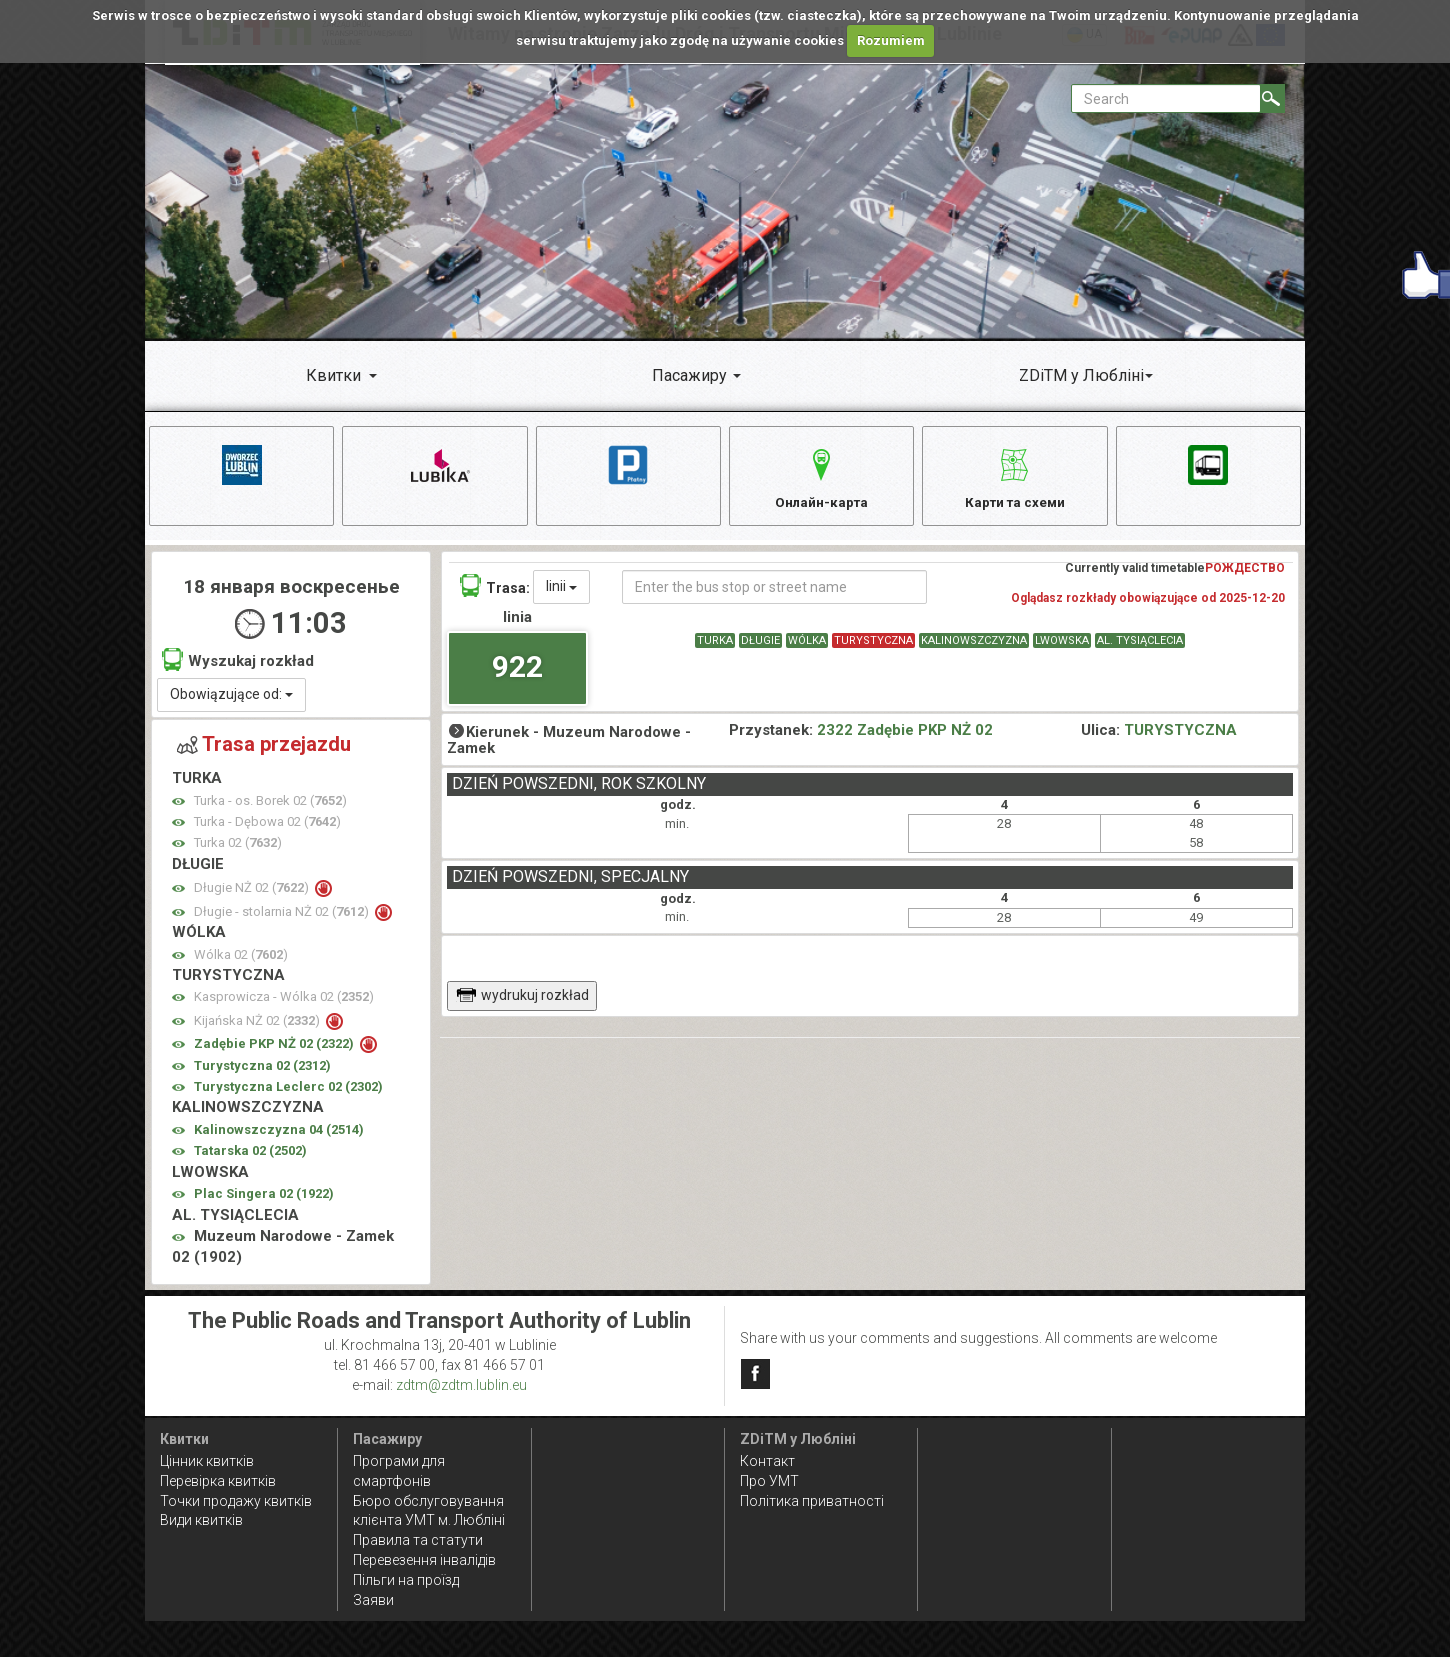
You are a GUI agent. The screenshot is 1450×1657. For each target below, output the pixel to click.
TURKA (715, 647)
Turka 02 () (238, 849)
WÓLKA (807, 647)
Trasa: (495, 592)
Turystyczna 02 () (262, 1071)
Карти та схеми (1014, 476)
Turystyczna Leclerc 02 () (288, 1093)
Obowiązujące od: (231, 700)
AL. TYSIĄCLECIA (1140, 647)
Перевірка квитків (218, 1481)
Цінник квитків (207, 1461)
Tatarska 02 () (250, 1157)
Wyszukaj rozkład (238, 666)
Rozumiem (891, 40)
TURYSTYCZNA (873, 647)
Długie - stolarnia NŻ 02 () (283, 917)
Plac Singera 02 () (264, 1200)
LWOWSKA (1062, 647)
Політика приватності (812, 1501)
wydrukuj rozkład (522, 1002)
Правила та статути (418, 1541)
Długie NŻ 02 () (253, 894)
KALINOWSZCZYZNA (974, 647)
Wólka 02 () (241, 960)
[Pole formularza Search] (1166, 98)
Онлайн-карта (821, 476)
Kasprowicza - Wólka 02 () (284, 1003)
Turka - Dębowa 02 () (267, 827)
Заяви (373, 1601)
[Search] (1272, 98)
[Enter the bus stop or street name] (774, 594)
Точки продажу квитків (236, 1501)
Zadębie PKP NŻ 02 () (275, 1050)
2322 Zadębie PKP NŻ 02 (905, 736)
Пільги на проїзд (406, 1581)
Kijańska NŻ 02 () (258, 1026)
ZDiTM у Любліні (1081, 375)
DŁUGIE (760, 647)
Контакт (767, 1461)
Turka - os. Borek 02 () (270, 806)
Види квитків (201, 1521)
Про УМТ (769, 1481)
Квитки (333, 375)
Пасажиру (689, 375)
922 (517, 672)
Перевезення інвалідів (424, 1561)
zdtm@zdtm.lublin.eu (461, 1385)
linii (561, 593)
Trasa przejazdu (264, 750)
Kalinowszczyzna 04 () (279, 1135)
